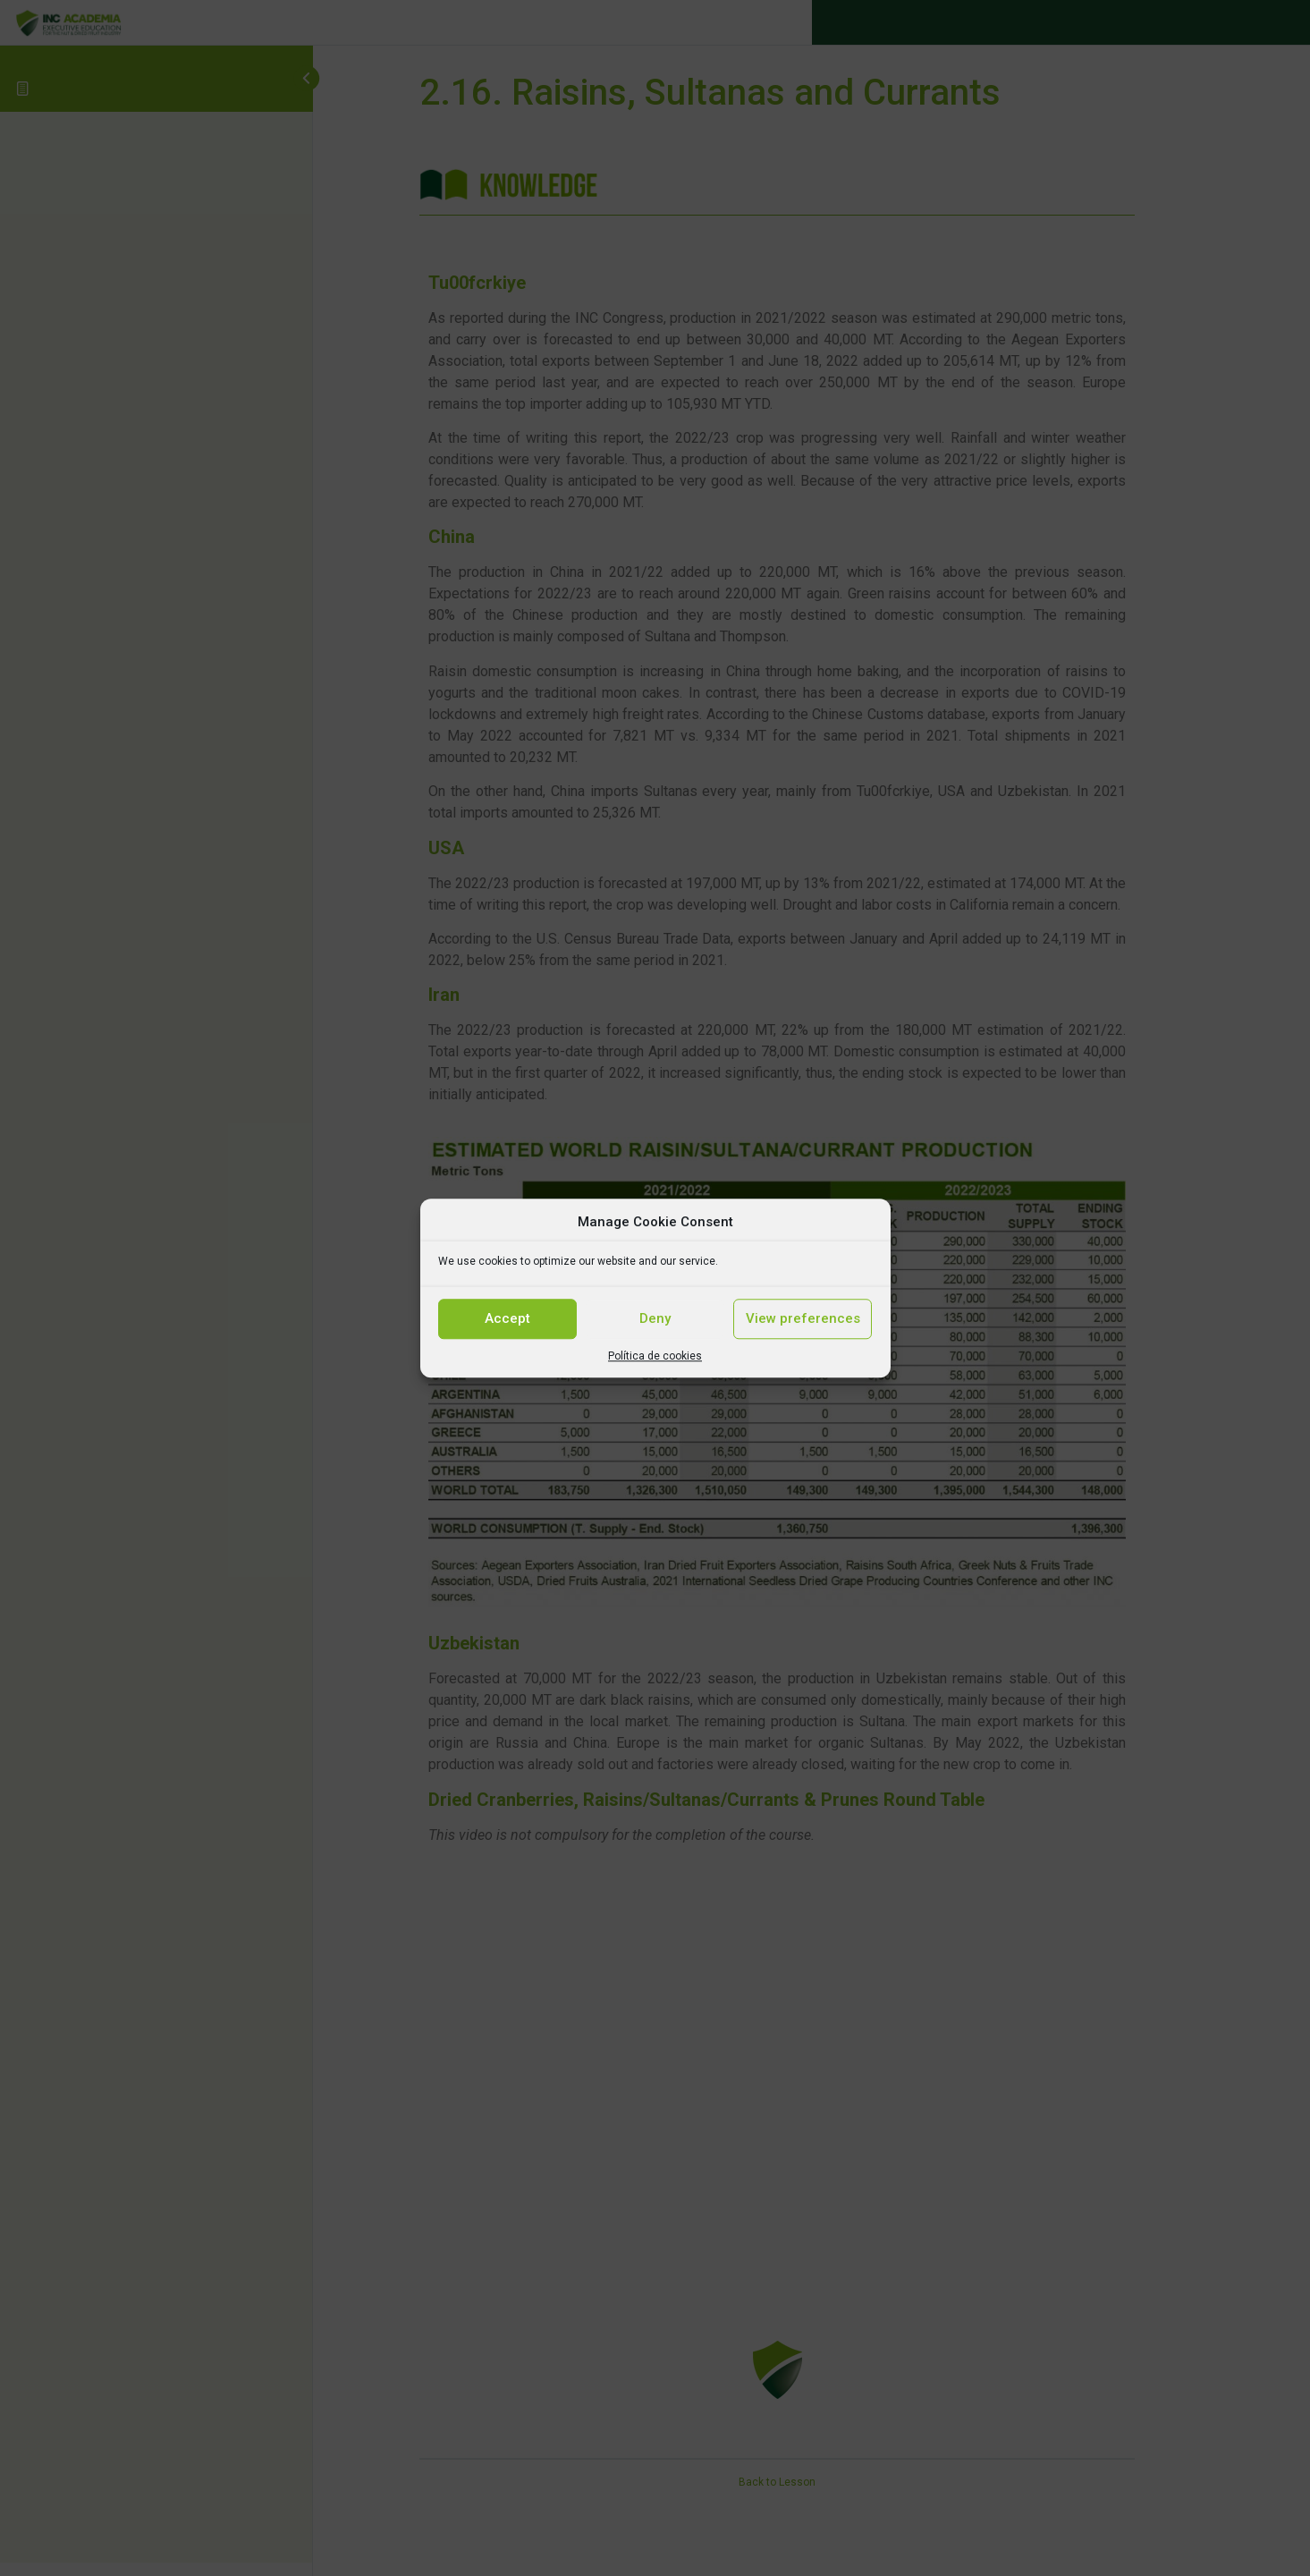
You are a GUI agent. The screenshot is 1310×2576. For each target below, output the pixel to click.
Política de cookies (655, 1356)
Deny (655, 1318)
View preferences (803, 1318)
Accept (507, 1318)
